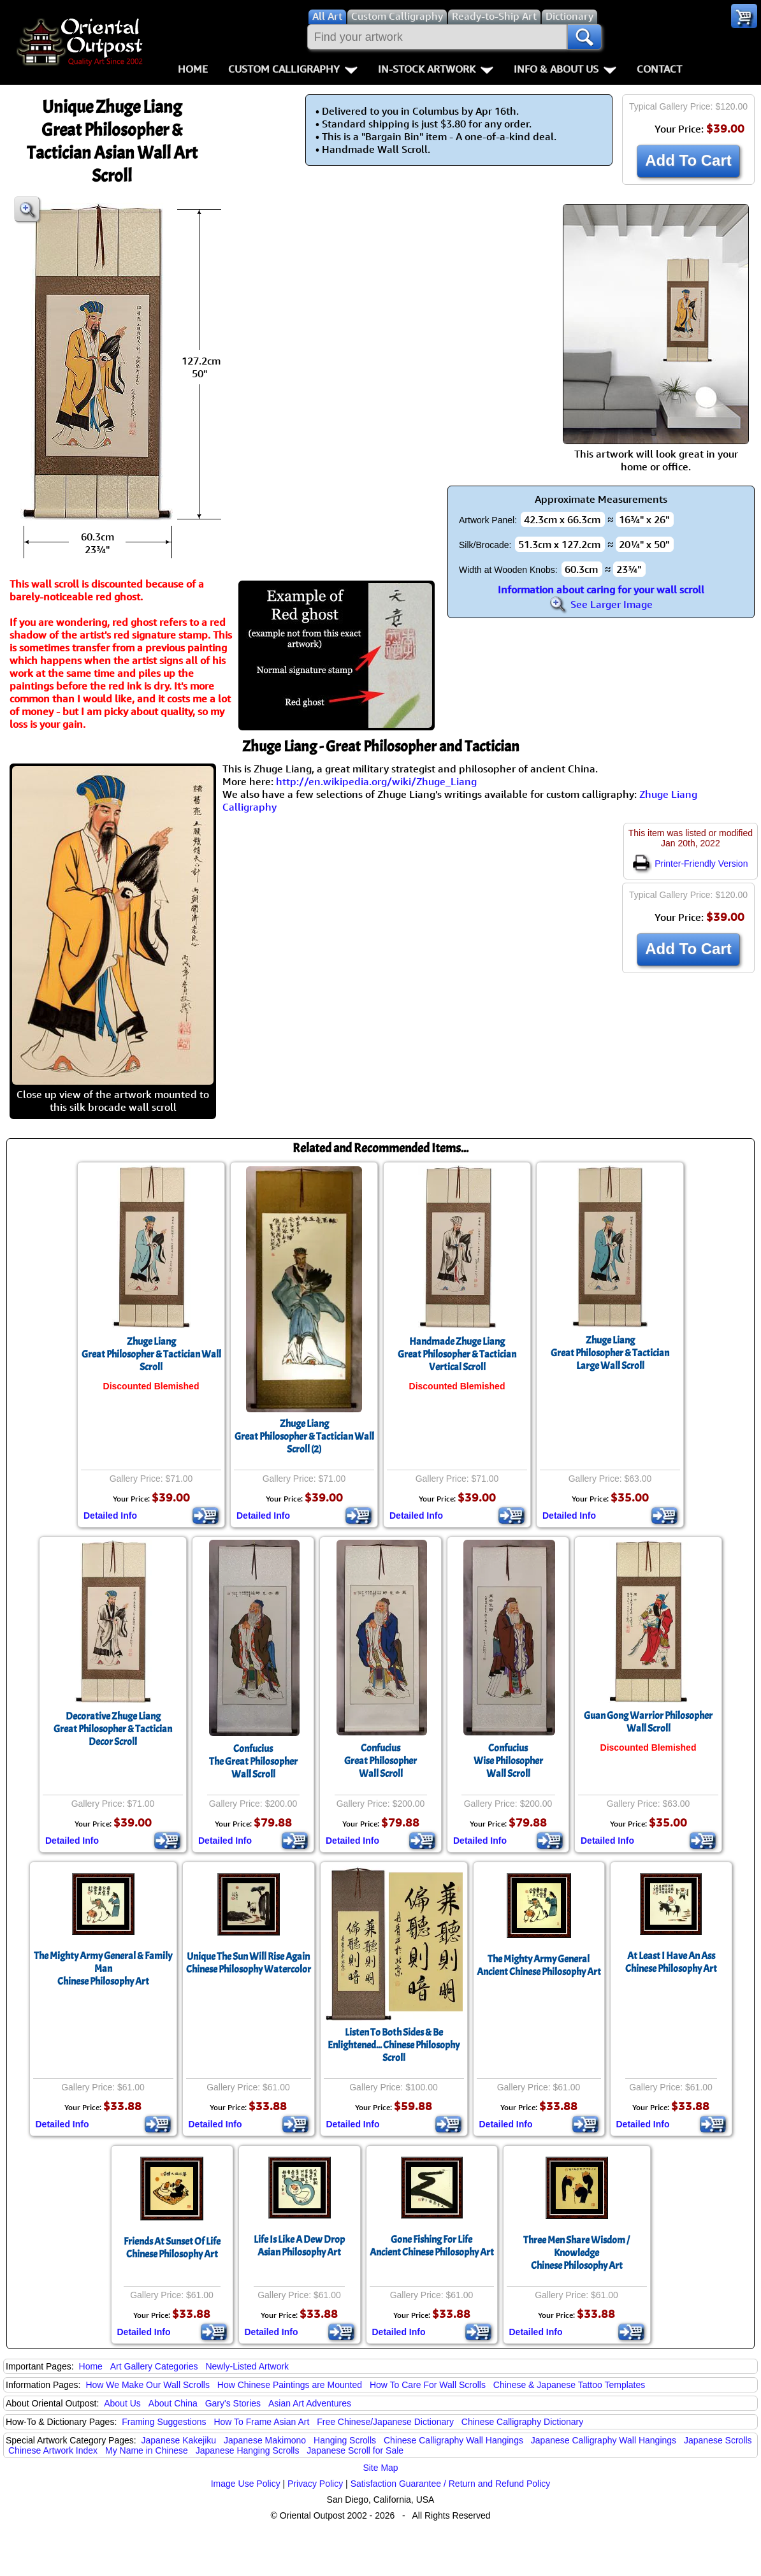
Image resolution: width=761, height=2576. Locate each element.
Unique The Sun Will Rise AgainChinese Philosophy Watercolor (248, 1963)
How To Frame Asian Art (261, 2422)
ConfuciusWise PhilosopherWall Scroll (508, 1761)
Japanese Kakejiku (179, 2440)
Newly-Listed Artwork (247, 2366)
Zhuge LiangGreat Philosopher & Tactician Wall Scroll (151, 1354)
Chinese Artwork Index (53, 2450)
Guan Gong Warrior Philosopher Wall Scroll (648, 1722)
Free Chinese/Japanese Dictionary (385, 2422)
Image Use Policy (245, 2483)
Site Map (380, 2468)
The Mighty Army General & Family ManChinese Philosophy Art (103, 1969)
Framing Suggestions (164, 2422)
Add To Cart (688, 160)
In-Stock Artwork (435, 68)
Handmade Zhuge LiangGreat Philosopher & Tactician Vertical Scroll (457, 1354)
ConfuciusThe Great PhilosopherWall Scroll (253, 1761)
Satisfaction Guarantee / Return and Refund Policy (451, 2483)
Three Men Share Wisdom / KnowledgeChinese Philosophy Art (576, 2253)
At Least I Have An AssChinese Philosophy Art (671, 1962)
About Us (122, 2403)
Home (193, 68)
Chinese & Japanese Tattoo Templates (569, 2385)
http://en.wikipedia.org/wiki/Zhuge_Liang (376, 781)
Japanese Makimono (265, 2440)
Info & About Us (565, 68)
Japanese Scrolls (718, 2440)
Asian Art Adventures (309, 2403)
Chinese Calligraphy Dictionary (522, 2422)
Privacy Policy (315, 2483)
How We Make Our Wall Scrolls (147, 2385)
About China (173, 2403)
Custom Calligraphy (293, 68)
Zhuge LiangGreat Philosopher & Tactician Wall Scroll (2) (304, 1436)
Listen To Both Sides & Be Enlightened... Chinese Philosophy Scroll (394, 2045)
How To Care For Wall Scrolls (428, 2385)
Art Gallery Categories (154, 2366)
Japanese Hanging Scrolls (248, 2450)
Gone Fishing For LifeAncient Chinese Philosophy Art (432, 2246)
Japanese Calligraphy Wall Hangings (603, 2440)
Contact (659, 68)
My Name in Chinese (146, 2450)
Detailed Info (110, 1515)
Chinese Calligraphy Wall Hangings (453, 2440)
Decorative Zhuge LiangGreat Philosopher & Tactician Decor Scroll (113, 1729)
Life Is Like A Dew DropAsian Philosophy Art (299, 2246)
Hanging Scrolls (345, 2440)
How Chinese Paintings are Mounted (289, 2385)
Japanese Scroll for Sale (355, 2450)
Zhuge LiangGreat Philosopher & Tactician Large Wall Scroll (610, 1353)
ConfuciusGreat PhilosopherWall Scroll (380, 1761)
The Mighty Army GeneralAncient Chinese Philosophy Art (539, 1965)
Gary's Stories (233, 2403)
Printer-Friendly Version (690, 863)
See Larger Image (601, 604)
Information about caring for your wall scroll (601, 589)
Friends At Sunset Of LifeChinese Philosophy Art (172, 2248)
